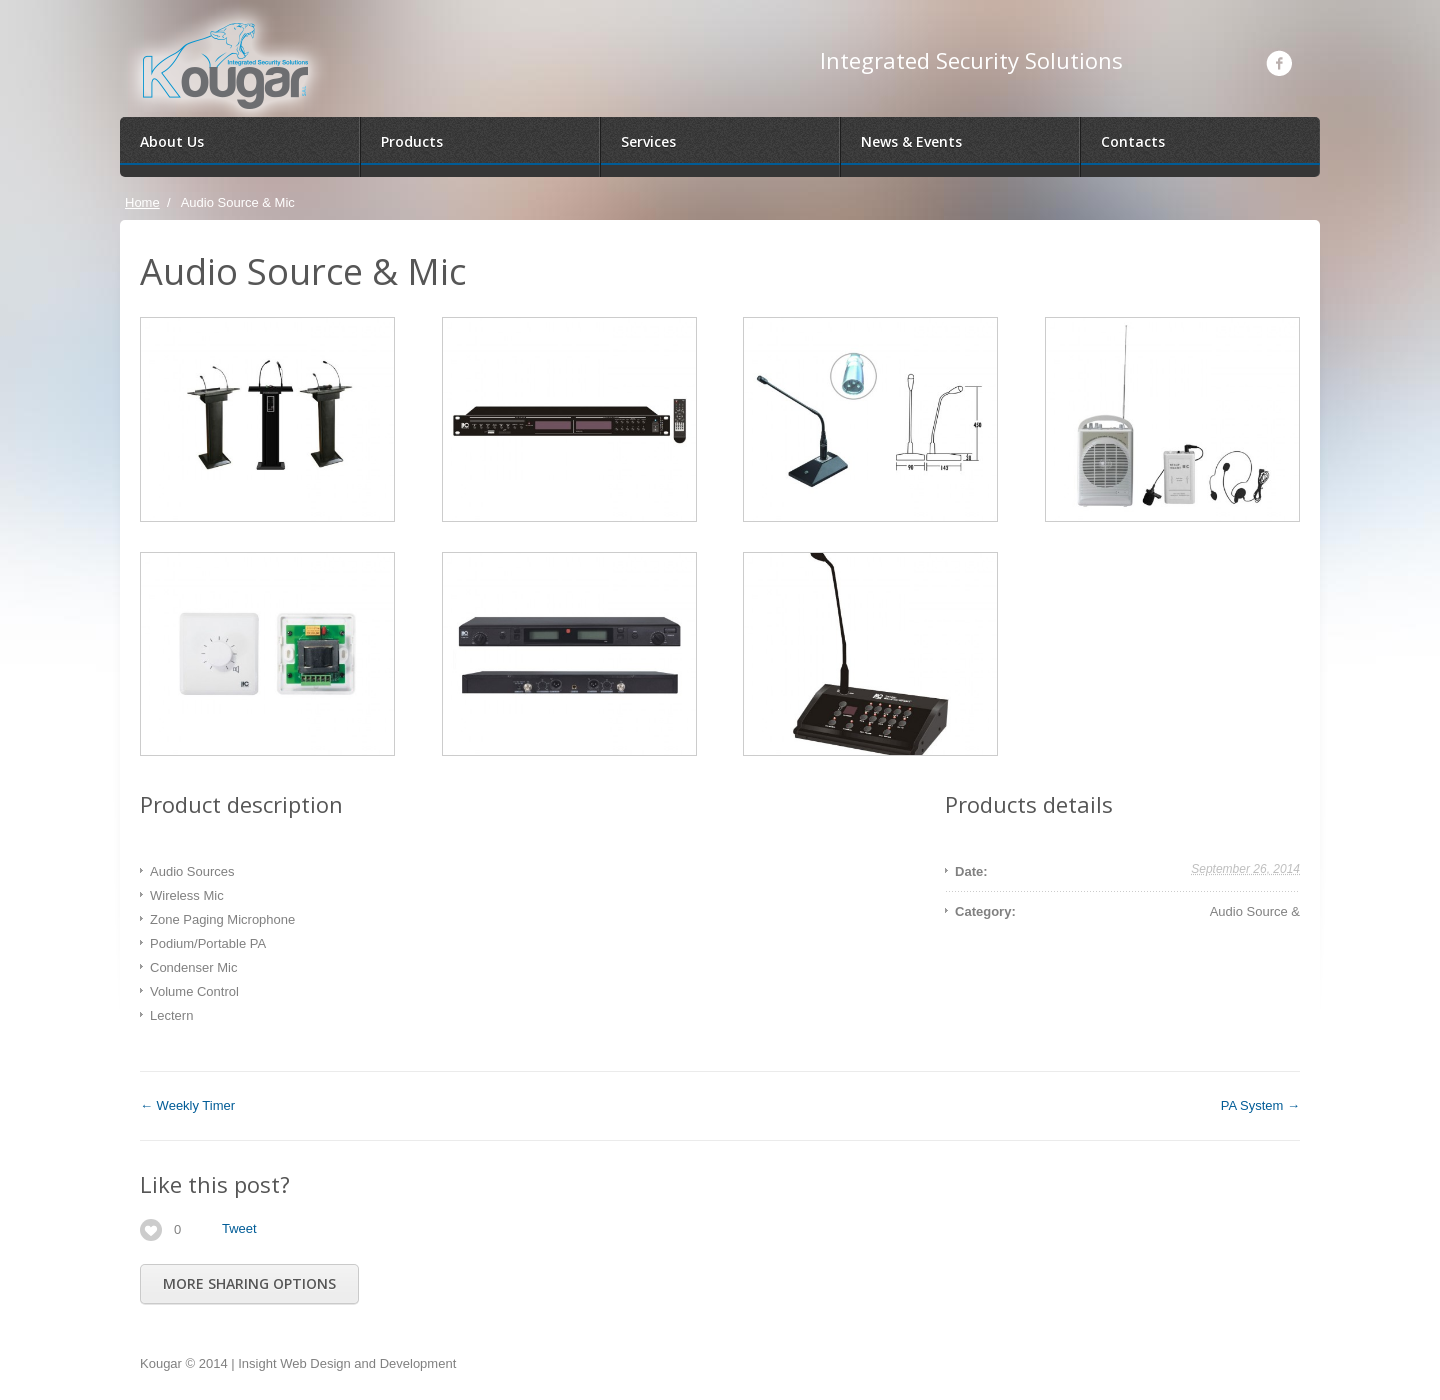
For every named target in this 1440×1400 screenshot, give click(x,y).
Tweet (239, 1228)
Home (142, 202)
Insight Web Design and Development (347, 1363)
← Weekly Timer (187, 1105)
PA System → (1260, 1105)
